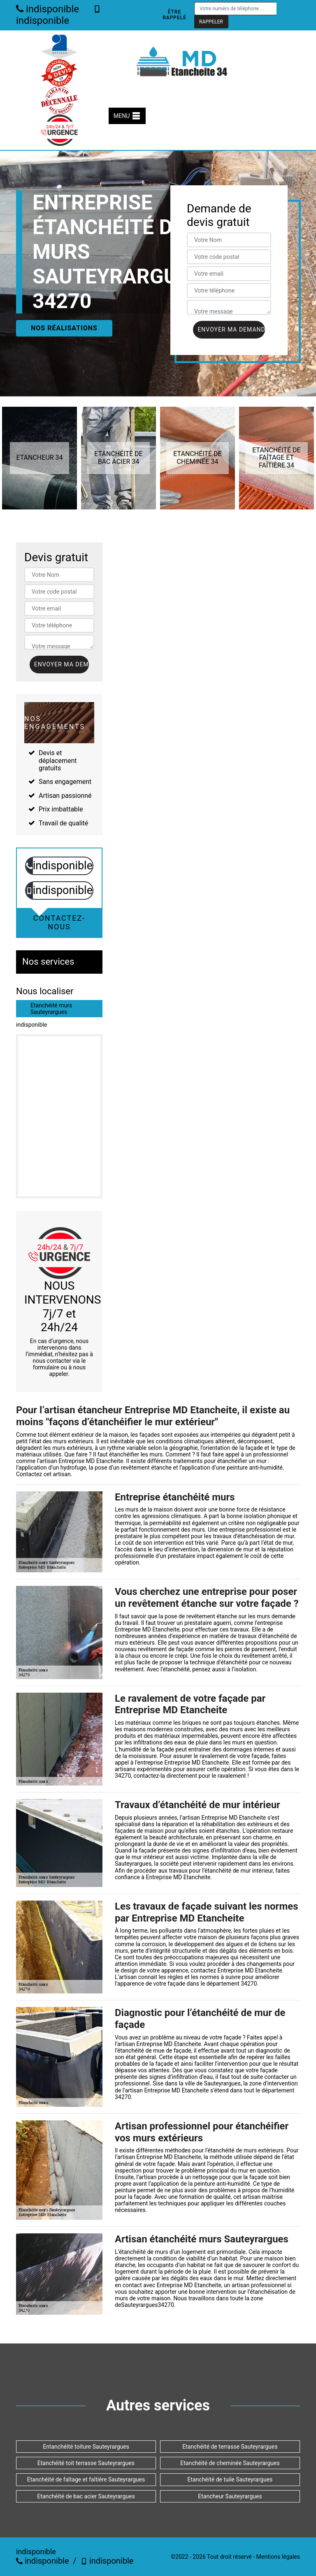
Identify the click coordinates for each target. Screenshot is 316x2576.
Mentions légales (278, 2556)
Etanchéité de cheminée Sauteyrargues (229, 2463)
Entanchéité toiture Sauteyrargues (86, 2446)
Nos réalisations (64, 328)
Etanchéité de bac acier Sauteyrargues (86, 2496)
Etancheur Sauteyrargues (230, 2496)
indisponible (47, 9)
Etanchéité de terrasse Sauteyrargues (229, 2446)
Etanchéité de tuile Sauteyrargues (229, 2479)
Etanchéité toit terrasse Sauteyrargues (86, 2463)
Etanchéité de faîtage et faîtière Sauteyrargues (86, 2479)
